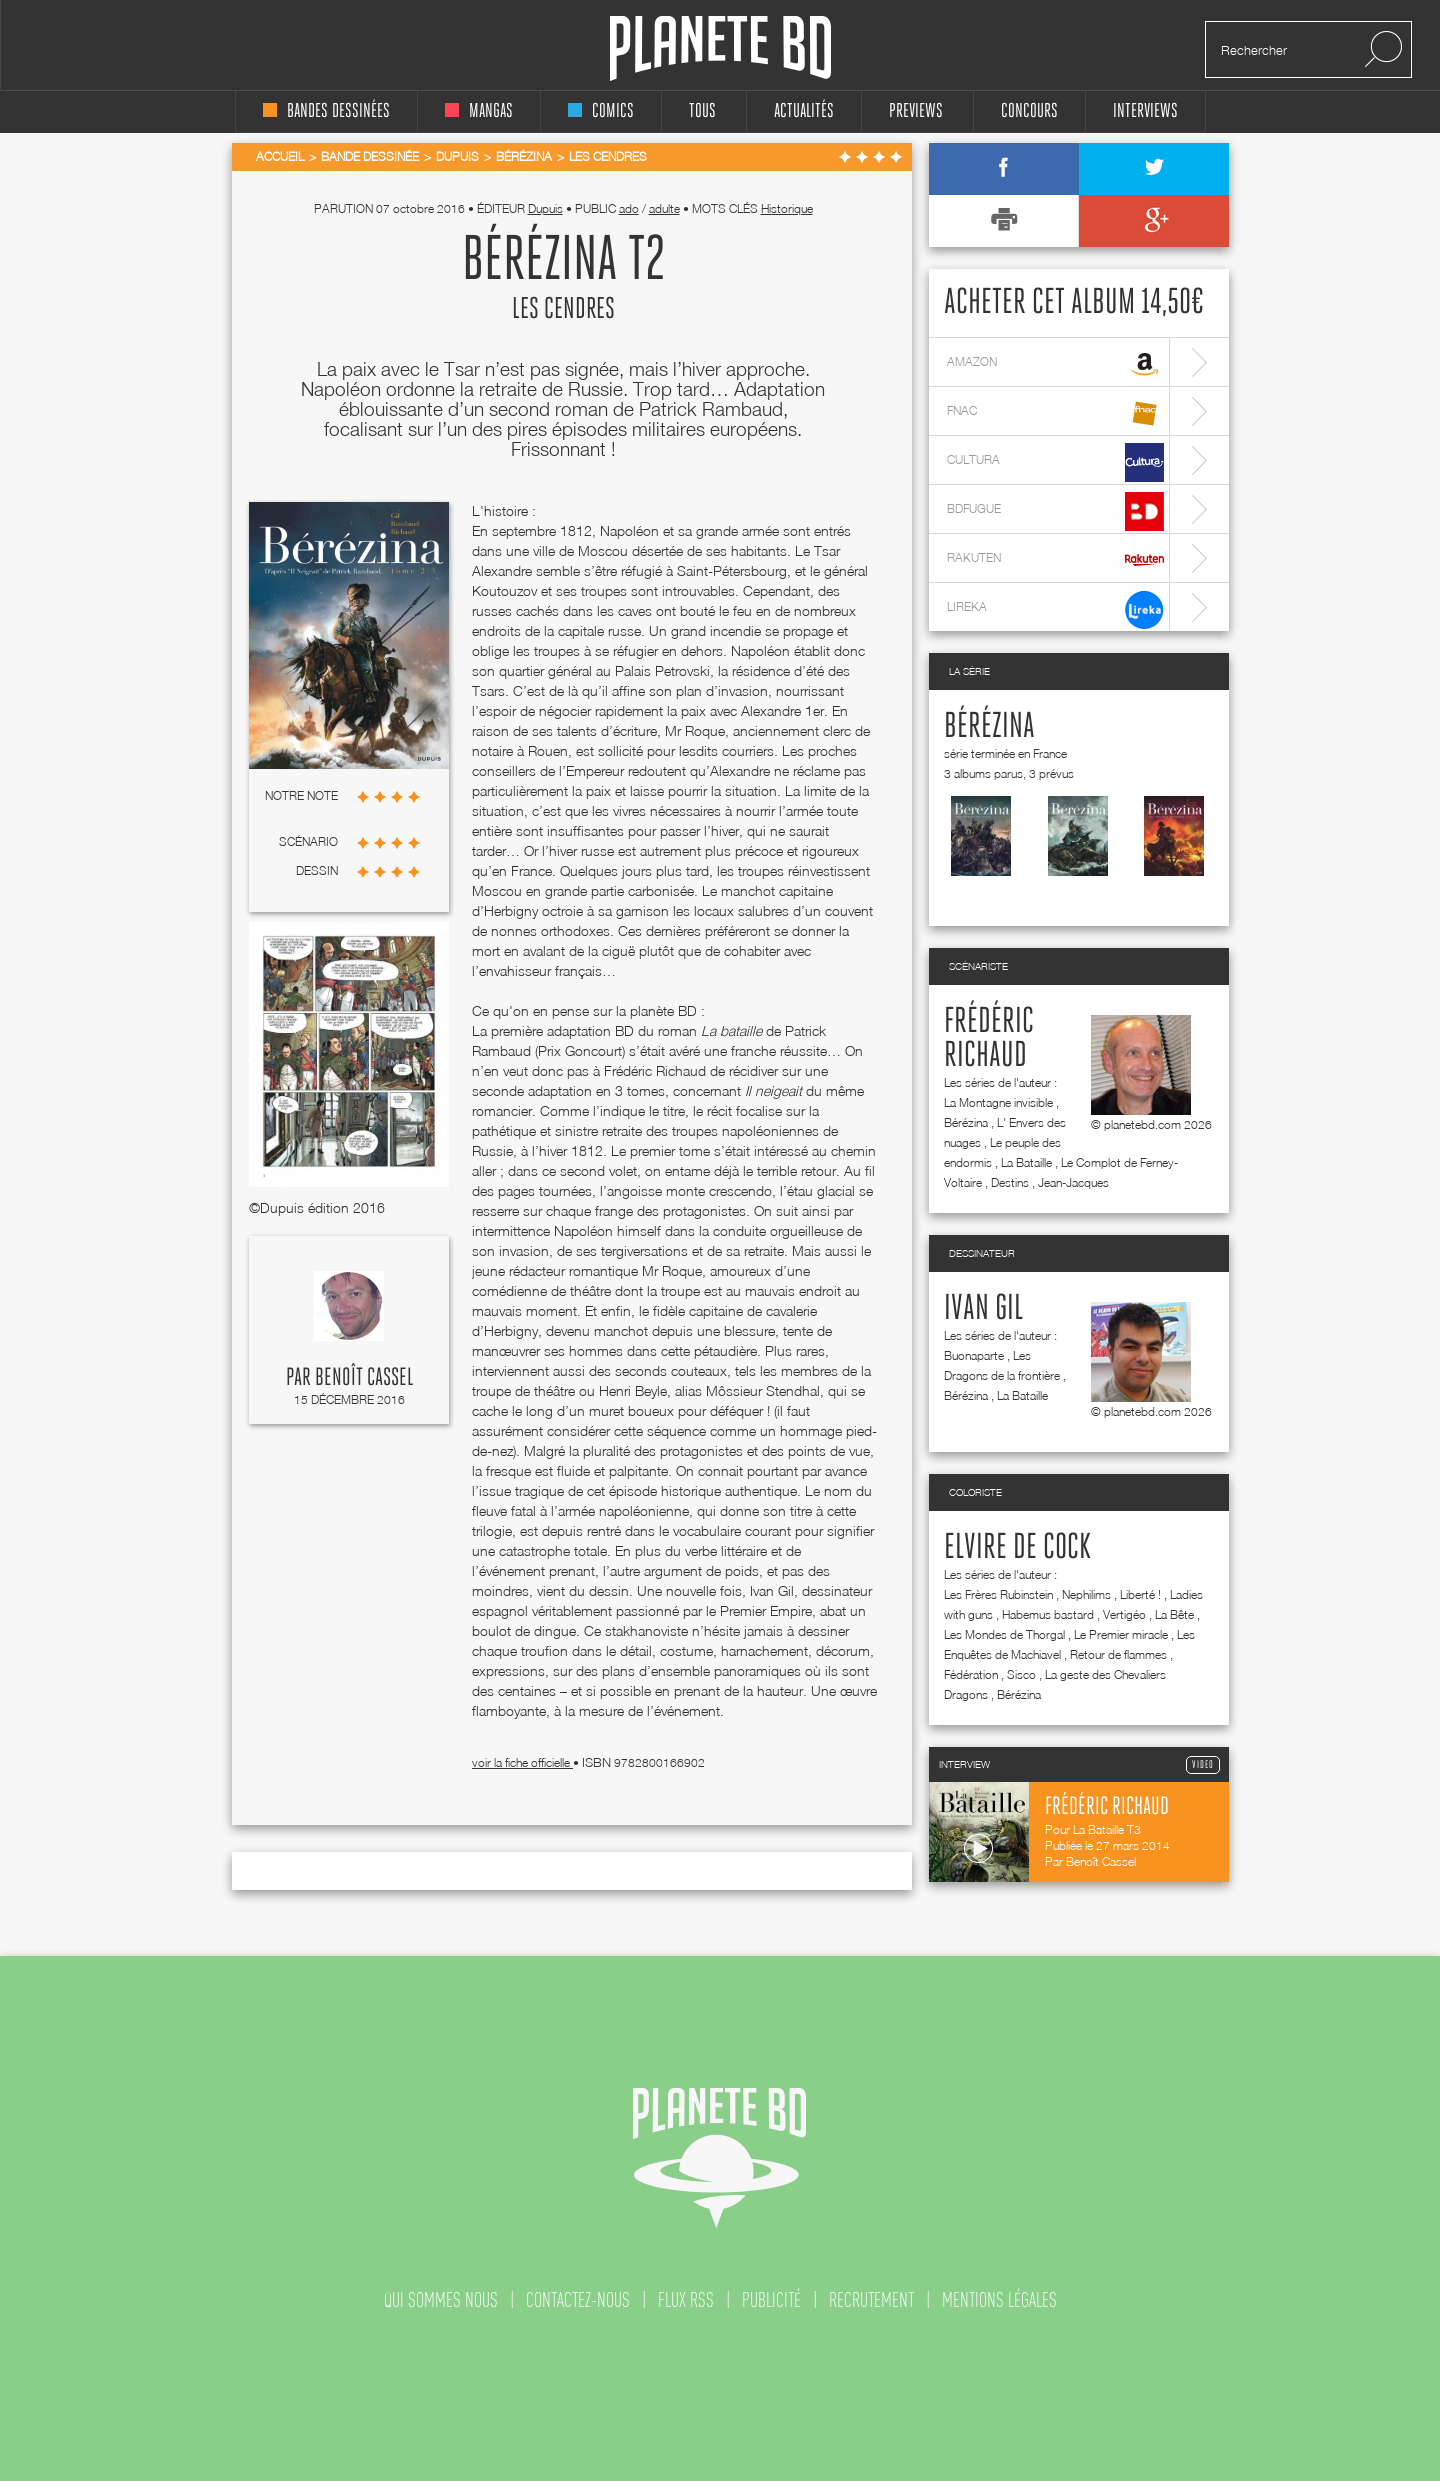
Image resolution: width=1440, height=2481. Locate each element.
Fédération (971, 1674)
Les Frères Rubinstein (998, 1594)
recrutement (871, 2300)
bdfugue (1055, 511)
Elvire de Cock (1017, 1548)
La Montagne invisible (998, 1102)
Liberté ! (1140, 1594)
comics (601, 111)
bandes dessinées (326, 111)
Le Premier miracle (1121, 1634)
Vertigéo (1124, 1614)
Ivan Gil (983, 1309)
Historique (787, 208)
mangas (479, 111)
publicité (771, 2300)
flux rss (686, 2300)
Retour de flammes (1118, 1654)
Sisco (1021, 1674)
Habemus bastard (1048, 1614)
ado (629, 208)
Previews (916, 111)
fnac (1055, 413)
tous (702, 111)
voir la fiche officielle (522, 1762)
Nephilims (1086, 1594)
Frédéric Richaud (989, 1039)
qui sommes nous (441, 2300)
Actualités (804, 111)
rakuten (1055, 560)
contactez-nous (578, 2300)
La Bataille (1026, 1162)
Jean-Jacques (1073, 1182)
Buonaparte (974, 1355)
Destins (1010, 1182)
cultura (1055, 462)
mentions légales (999, 2300)
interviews (1145, 111)
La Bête (1174, 1614)
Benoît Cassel (364, 1378)
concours (1029, 111)
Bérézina (989, 727)
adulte (664, 208)
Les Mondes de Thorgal (1004, 1634)
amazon (1055, 364)
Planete (720, 48)
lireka (1055, 609)
